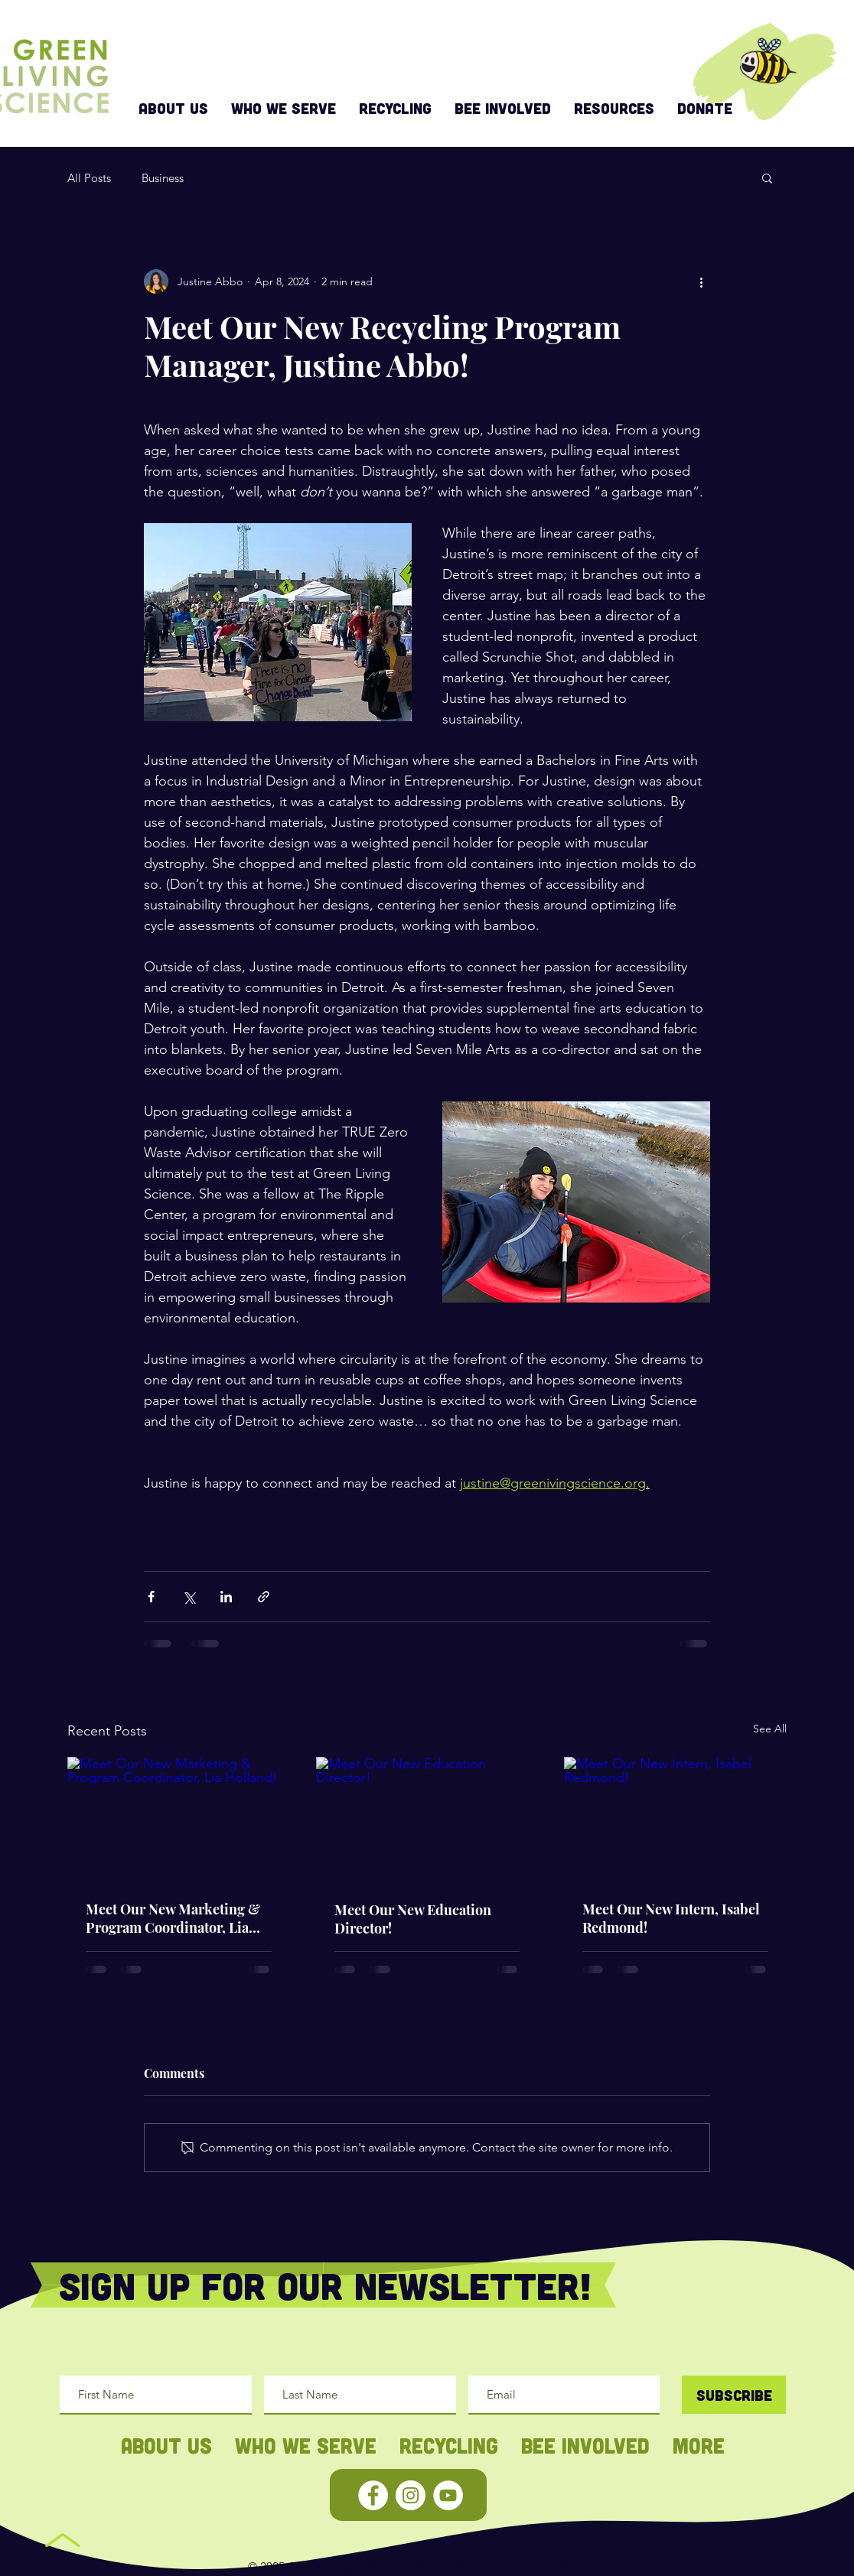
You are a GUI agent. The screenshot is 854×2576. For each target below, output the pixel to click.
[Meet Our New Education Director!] (427, 1819)
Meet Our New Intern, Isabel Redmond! (671, 1918)
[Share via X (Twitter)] (188, 1596)
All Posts (89, 178)
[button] (767, 177)
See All (770, 1728)
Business (163, 178)
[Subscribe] (734, 2395)
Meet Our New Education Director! (412, 1919)
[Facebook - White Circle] (373, 2495)
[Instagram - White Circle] (410, 2495)
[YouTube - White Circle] (448, 2495)
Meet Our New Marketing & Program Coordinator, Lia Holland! (173, 1918)
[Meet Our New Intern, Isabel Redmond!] (675, 1819)
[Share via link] (263, 1596)
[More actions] (701, 281)
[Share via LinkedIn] (226, 1596)
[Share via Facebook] (151, 1596)
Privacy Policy (540, 2566)
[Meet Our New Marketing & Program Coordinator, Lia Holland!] (178, 1819)
